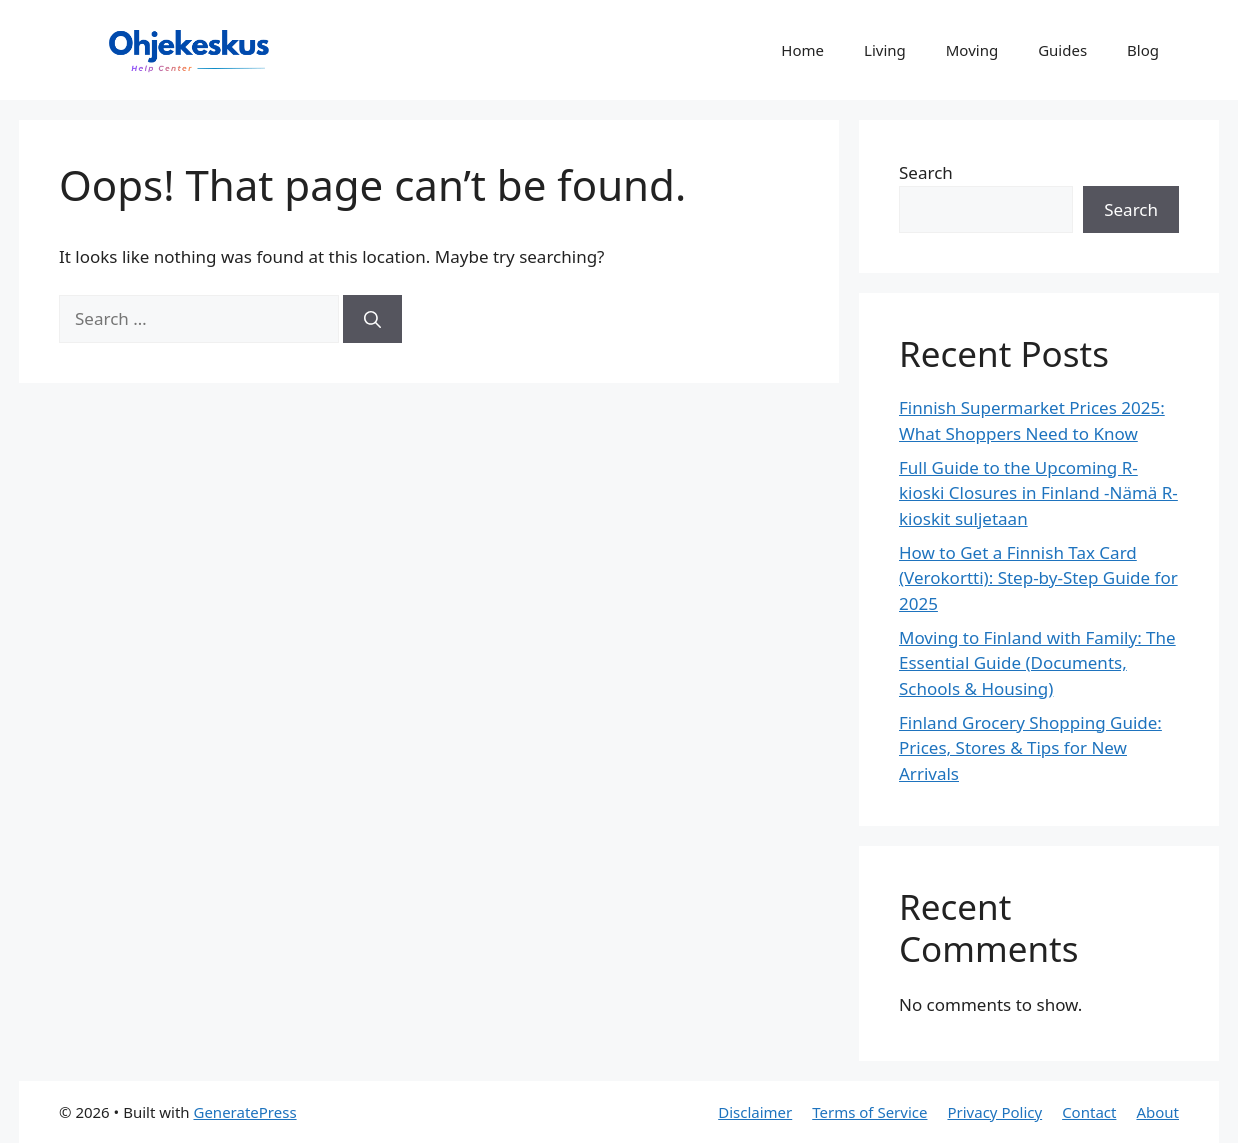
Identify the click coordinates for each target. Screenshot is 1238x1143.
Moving (972, 50)
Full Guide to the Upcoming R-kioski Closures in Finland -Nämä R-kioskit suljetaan (1038, 493)
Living (885, 50)
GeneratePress (244, 1112)
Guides (1062, 50)
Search (926, 172)
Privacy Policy (994, 1112)
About (1157, 1112)
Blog (1143, 50)
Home (802, 50)
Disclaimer (755, 1112)
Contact (1089, 1112)
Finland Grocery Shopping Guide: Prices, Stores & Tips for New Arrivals (1030, 748)
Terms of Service (869, 1112)
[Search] (372, 319)
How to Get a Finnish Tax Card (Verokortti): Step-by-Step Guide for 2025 (1038, 578)
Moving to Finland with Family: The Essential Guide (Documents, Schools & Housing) (1037, 663)
